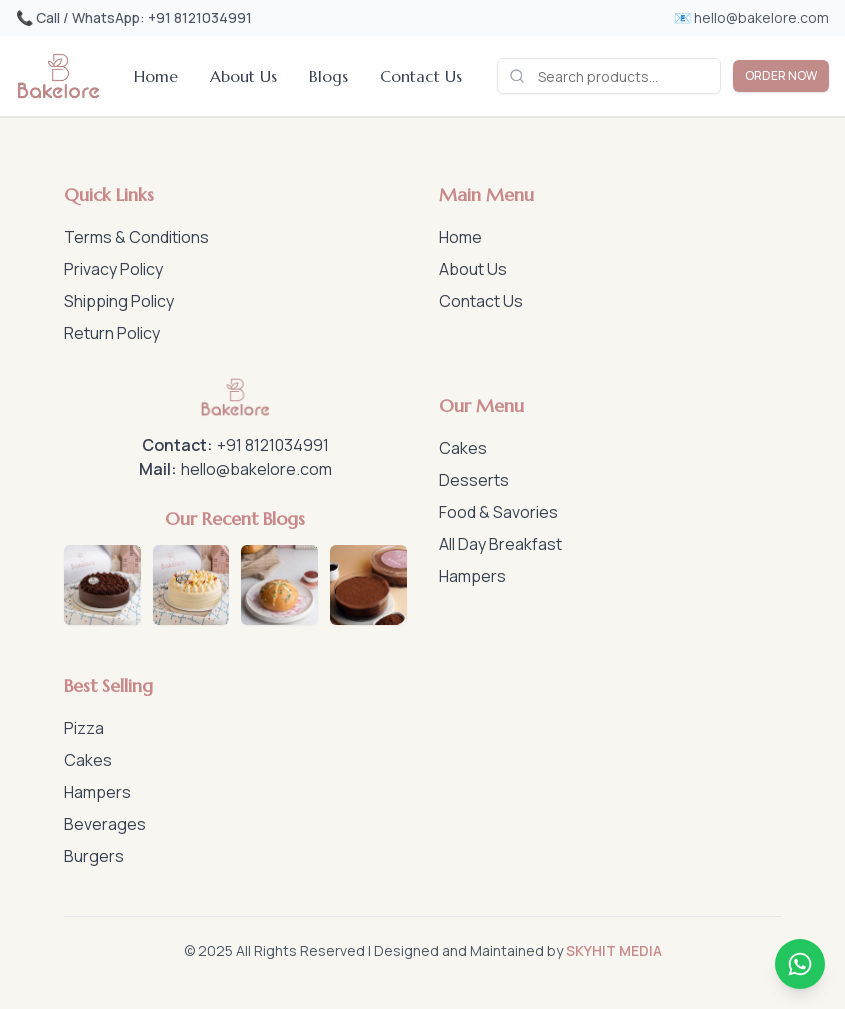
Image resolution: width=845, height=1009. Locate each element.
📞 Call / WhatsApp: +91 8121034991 (134, 17)
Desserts (474, 480)
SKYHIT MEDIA (614, 950)
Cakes (463, 448)
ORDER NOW (781, 75)
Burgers (94, 856)
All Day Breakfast (500, 544)
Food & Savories (498, 512)
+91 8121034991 (273, 445)
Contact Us (421, 76)
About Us (243, 76)
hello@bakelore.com (256, 469)
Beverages (105, 824)
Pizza (84, 728)
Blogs (328, 76)
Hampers (472, 576)
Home (156, 76)
